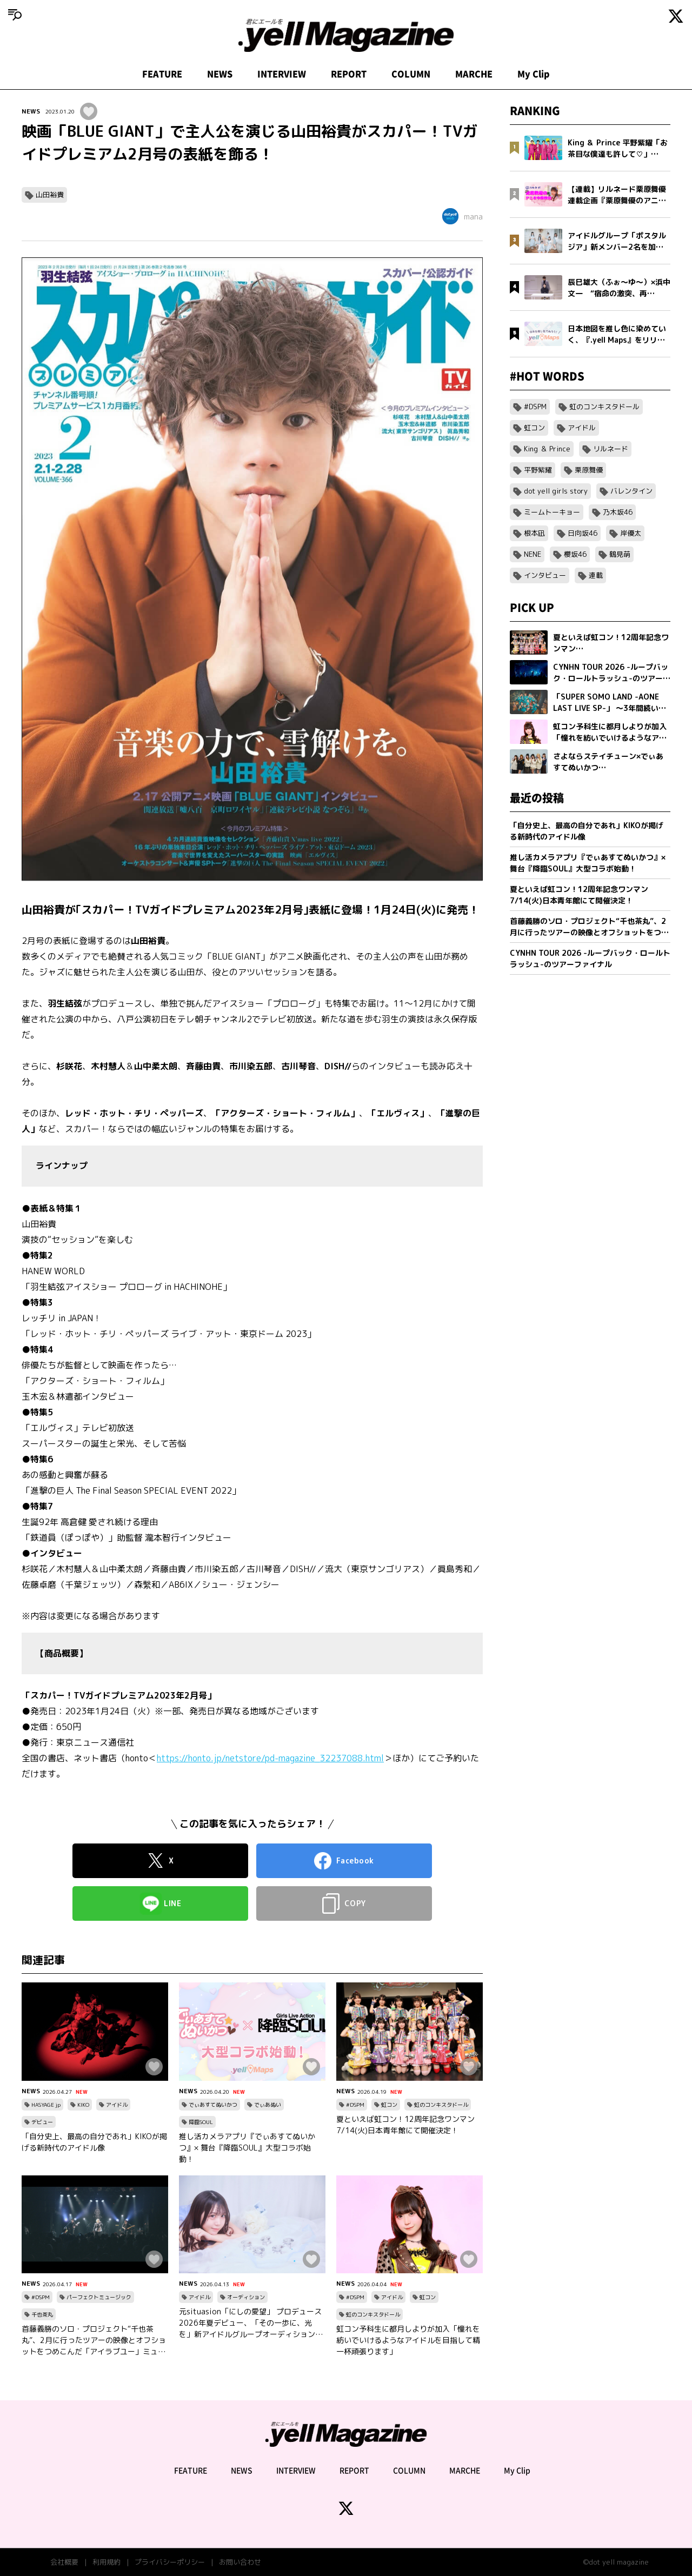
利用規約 (106, 2562)
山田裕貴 (50, 194)
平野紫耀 (538, 470)
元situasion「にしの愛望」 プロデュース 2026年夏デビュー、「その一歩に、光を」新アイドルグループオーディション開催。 (251, 2323)
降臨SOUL (201, 2122)
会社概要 (64, 2562)
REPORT (349, 74)
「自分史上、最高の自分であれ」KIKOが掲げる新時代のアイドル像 (94, 2142)
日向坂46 (582, 533)
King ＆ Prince (547, 449)
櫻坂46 (575, 554)
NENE (532, 554)
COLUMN (410, 74)
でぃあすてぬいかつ (213, 2104)
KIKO (83, 2104)
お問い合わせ (240, 2562)
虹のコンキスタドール (441, 2104)
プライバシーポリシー (170, 2562)
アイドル (117, 2104)
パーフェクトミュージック (98, 2297)
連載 (596, 575)
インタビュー (545, 575)
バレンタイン (631, 491)
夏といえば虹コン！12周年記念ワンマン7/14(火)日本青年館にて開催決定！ (405, 2124)
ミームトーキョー (552, 512)
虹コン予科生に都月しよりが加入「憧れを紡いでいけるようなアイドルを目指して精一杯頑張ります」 (408, 2340)
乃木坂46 (618, 512)
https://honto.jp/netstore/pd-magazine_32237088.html (270, 1758)
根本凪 (534, 533)
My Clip (533, 74)
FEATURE (162, 74)
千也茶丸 (42, 2314)
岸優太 (630, 533)
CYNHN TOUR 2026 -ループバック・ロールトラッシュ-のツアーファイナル (590, 958)
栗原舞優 (589, 470)
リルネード (610, 449)
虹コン (389, 2104)
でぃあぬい (267, 2104)
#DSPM (355, 2104)
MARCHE (474, 74)
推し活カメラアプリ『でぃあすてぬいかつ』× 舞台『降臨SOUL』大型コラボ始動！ (247, 2147)
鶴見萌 (619, 554)
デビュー (42, 2122)
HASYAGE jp (46, 2104)
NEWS (219, 74)
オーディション (246, 2297)
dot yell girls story (556, 491)
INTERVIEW (281, 74)
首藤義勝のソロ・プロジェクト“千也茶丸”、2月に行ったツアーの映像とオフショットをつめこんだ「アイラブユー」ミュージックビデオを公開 (94, 2340)
